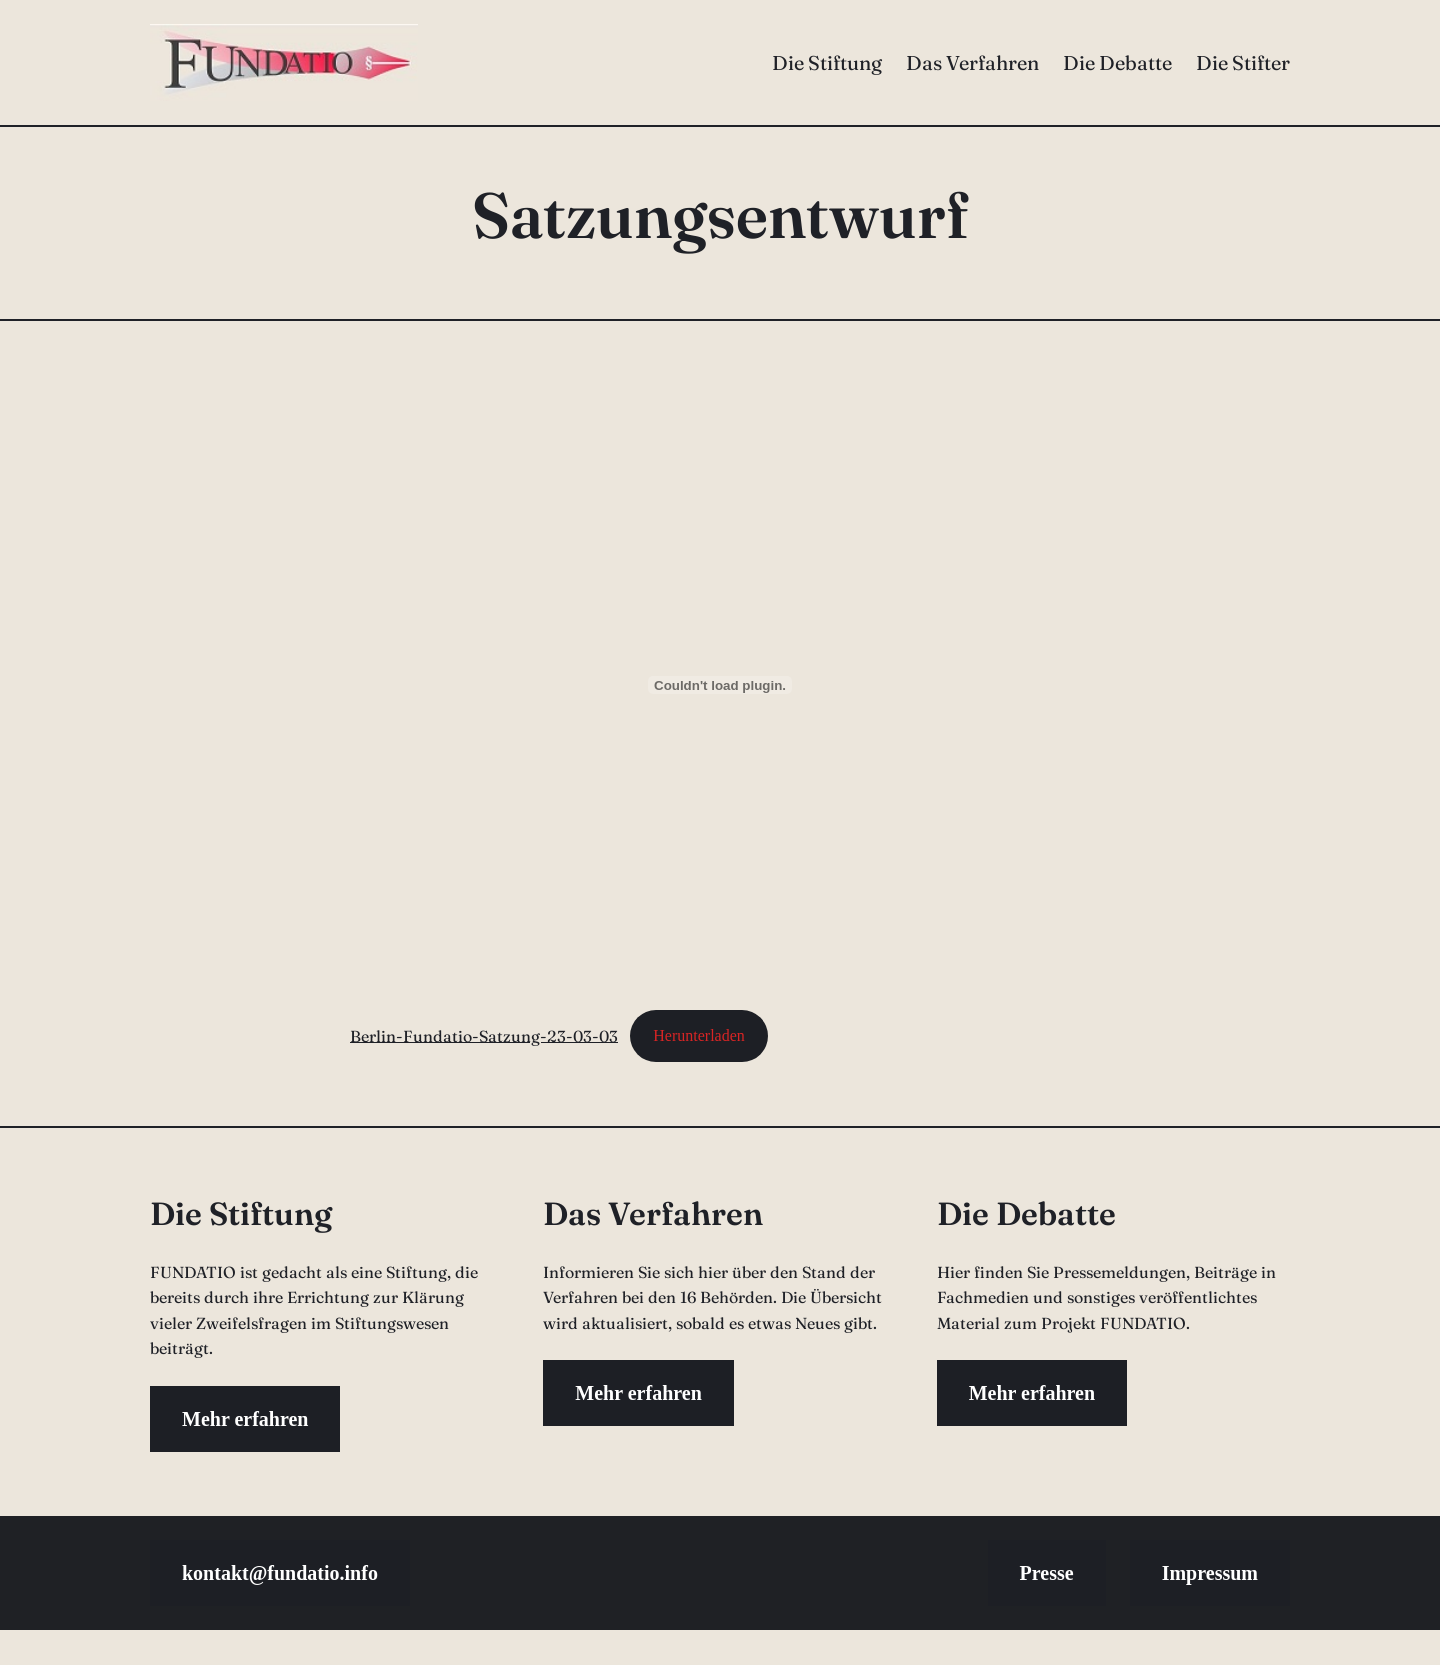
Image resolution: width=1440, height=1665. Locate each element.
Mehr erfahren (245, 1419)
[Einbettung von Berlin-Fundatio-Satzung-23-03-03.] (720, 685)
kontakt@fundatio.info (280, 1573)
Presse (1047, 1573)
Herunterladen (699, 1035)
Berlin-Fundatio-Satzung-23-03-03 (484, 1035)
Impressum (1210, 1573)
